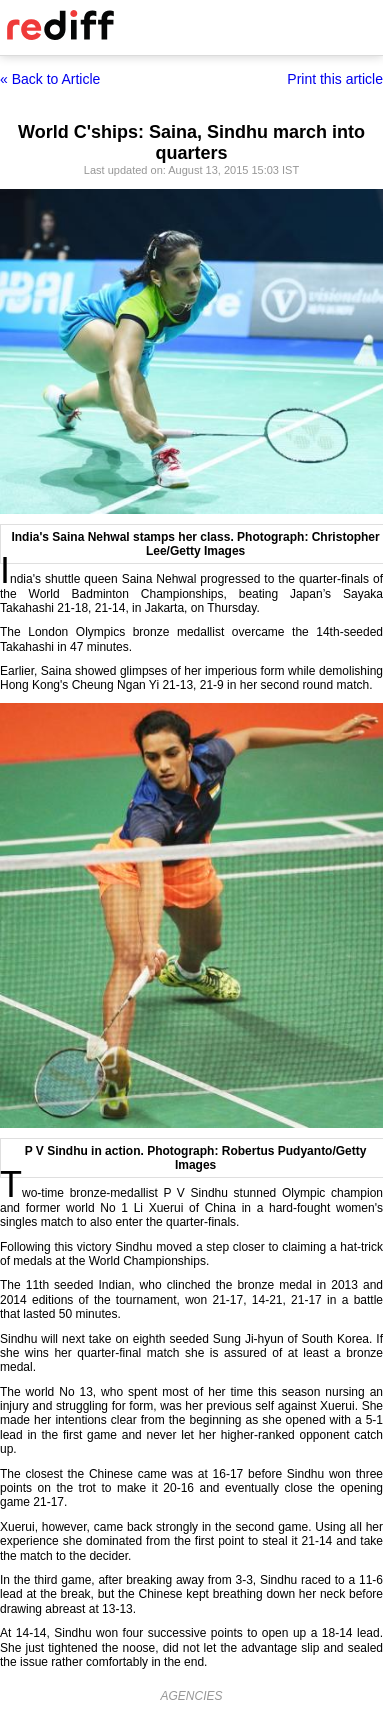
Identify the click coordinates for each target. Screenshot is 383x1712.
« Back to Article (50, 79)
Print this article (335, 79)
